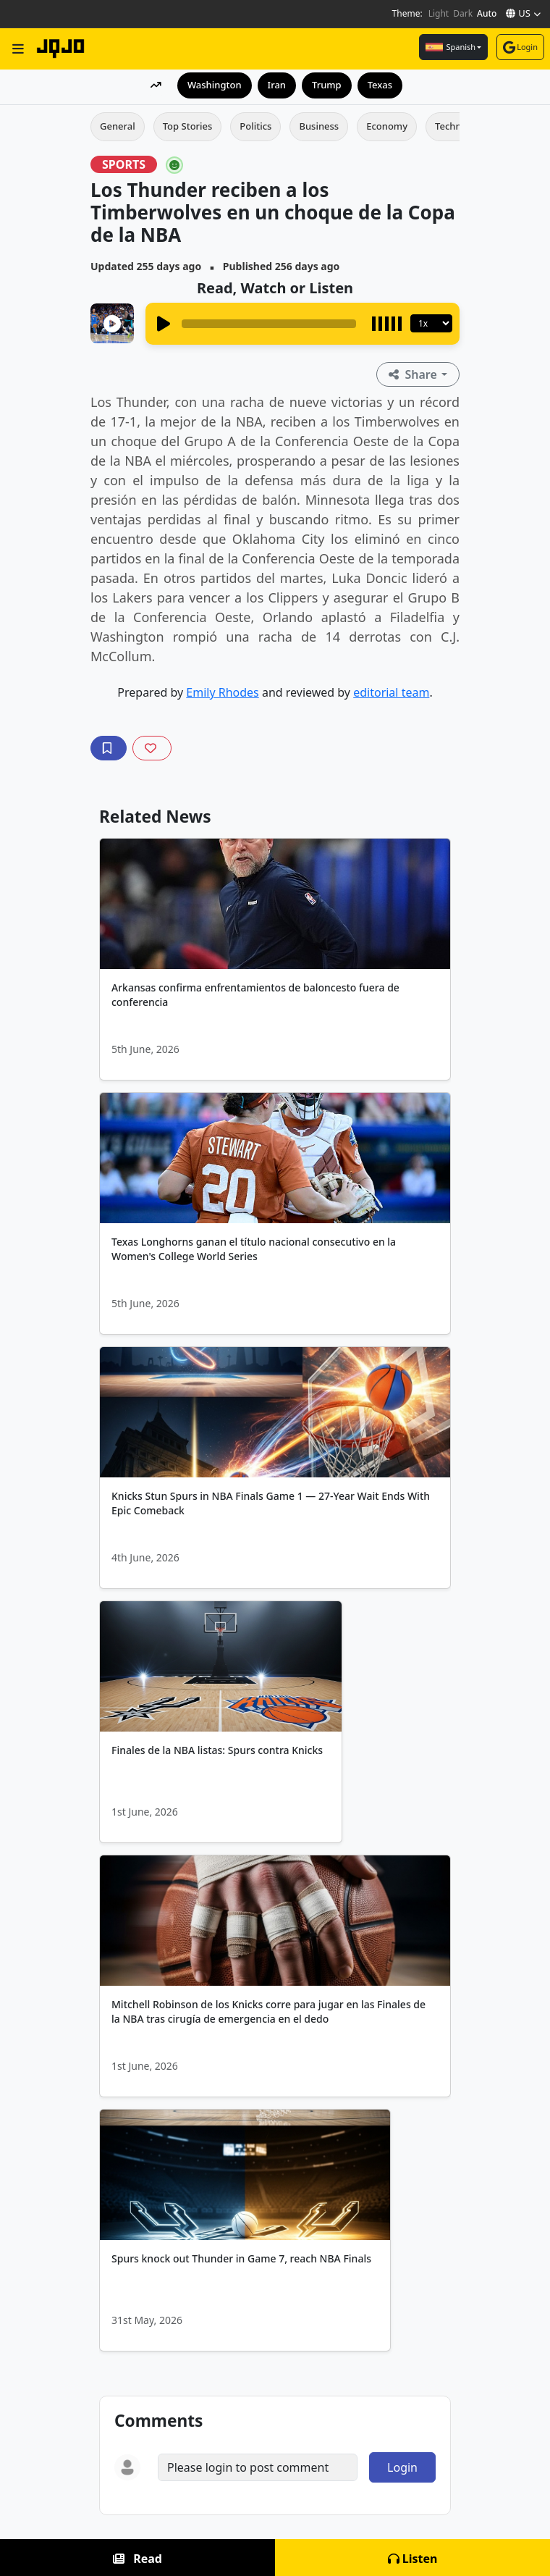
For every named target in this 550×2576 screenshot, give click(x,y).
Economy (386, 126)
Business (319, 126)
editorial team (391, 692)
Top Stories (188, 126)
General (117, 126)
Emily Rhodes (222, 692)
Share (414, 374)
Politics (255, 126)
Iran (277, 84)
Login (520, 47)
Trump (327, 84)
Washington (214, 84)
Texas (380, 84)
